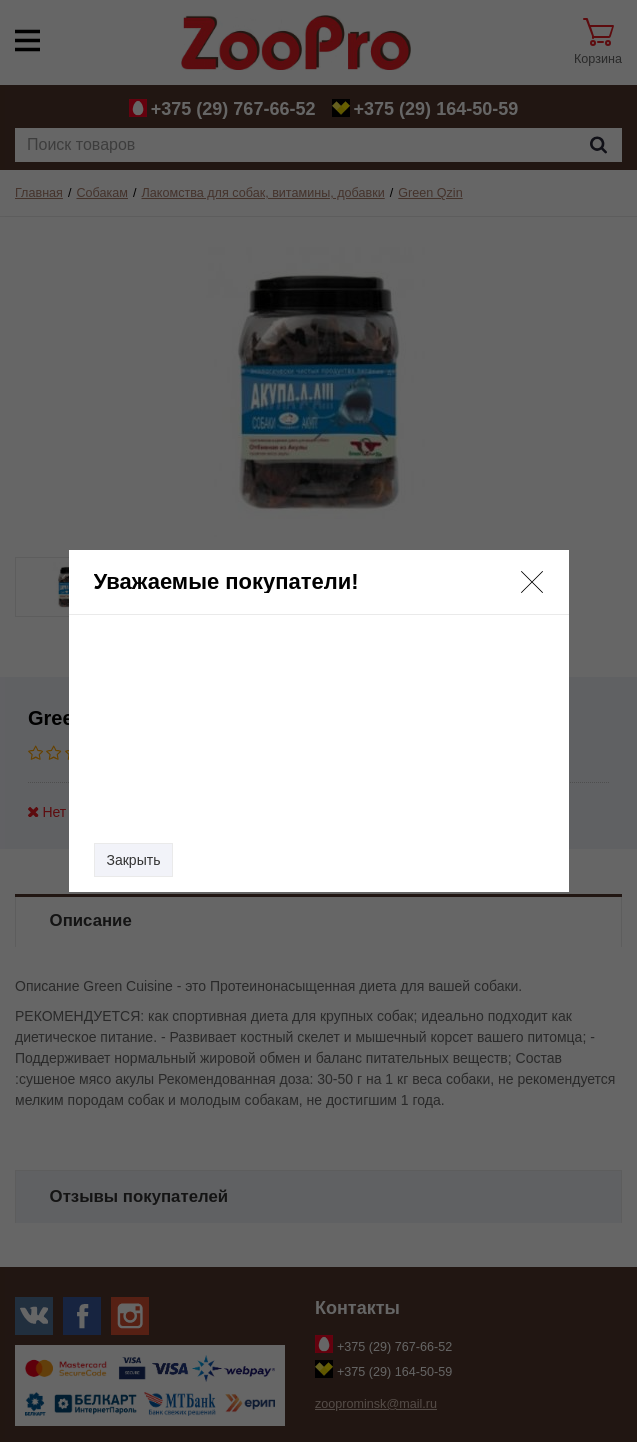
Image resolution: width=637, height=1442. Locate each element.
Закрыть (134, 860)
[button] (532, 582)
